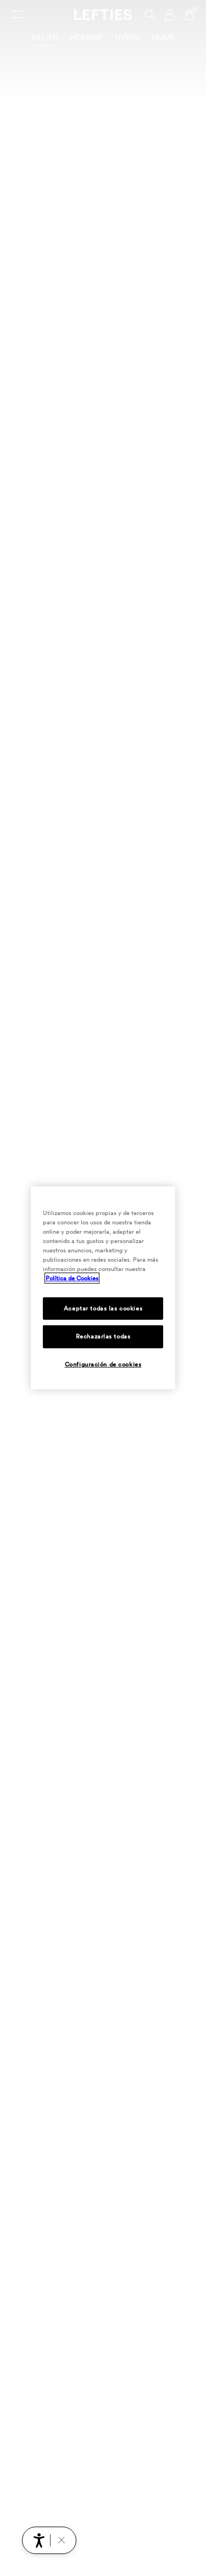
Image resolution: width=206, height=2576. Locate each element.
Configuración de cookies (103, 1364)
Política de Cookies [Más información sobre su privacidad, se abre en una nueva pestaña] (72, 1278)
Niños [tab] (127, 37)
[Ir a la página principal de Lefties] (103, 14)
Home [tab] (163, 37)
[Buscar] (150, 14)
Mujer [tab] (44, 37)
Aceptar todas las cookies (103, 1307)
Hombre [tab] (86, 37)
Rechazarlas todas (103, 1336)
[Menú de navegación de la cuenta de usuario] (169, 14)
